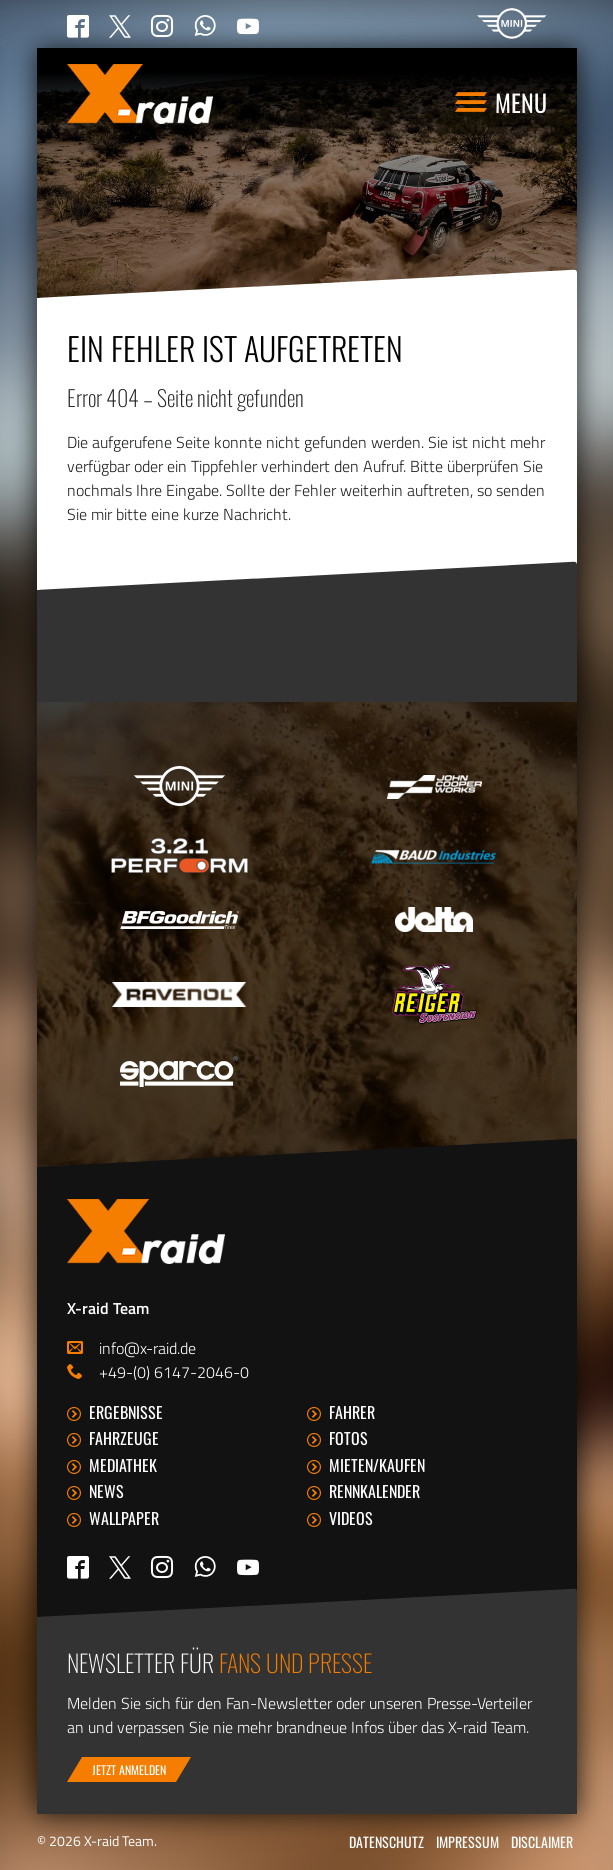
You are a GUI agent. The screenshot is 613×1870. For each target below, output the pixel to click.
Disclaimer (542, 1841)
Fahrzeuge (124, 1438)
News (106, 1491)
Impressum (467, 1841)
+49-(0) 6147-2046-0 (174, 1372)
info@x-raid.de (147, 1348)
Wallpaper (124, 1518)
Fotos (348, 1438)
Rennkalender (374, 1491)
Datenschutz (386, 1841)
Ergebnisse (126, 1412)
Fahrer (352, 1412)
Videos (351, 1518)
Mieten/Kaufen (377, 1465)
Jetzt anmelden (129, 1769)
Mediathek (123, 1465)
